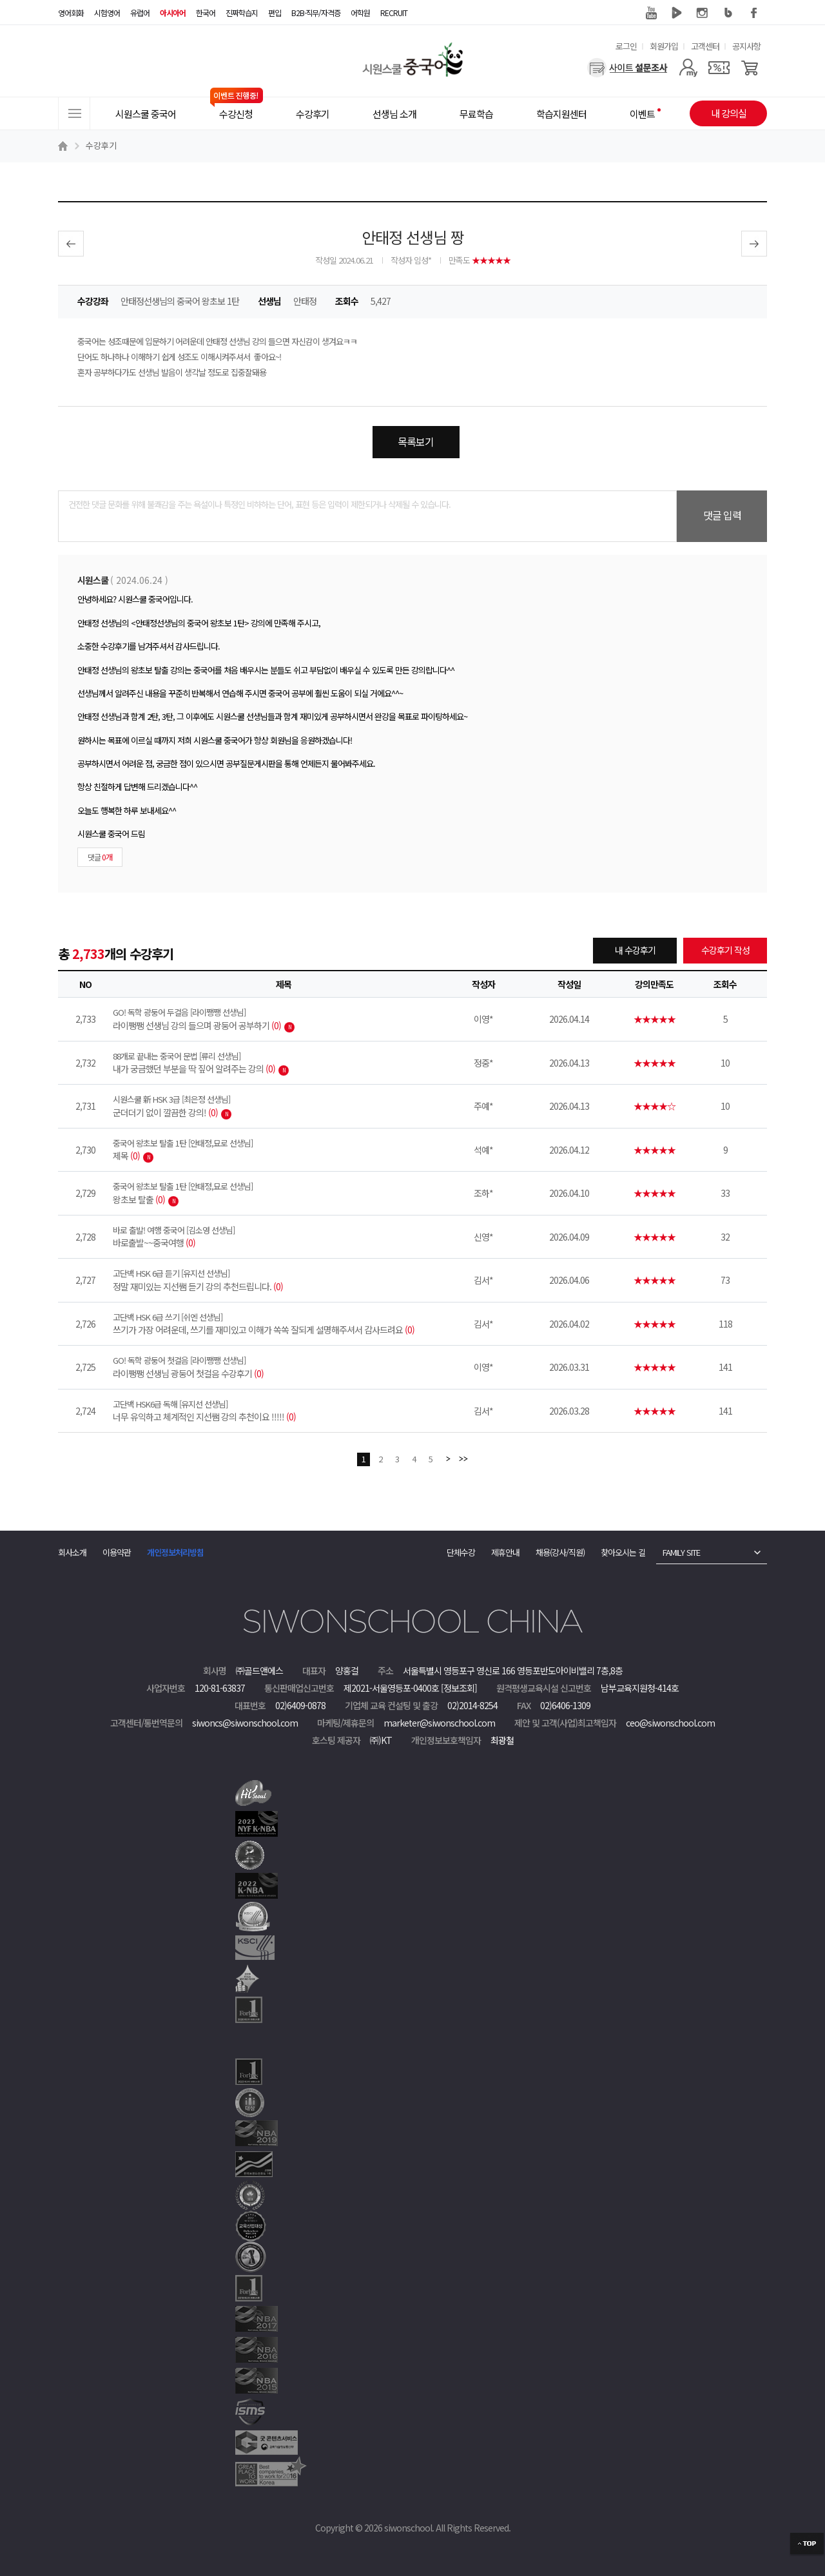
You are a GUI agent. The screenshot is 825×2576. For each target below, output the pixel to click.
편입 (274, 12)
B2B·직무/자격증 (315, 12)
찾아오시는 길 (623, 1552)
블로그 (728, 13)
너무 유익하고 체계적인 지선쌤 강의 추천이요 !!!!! (283, 1411)
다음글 (754, 244)
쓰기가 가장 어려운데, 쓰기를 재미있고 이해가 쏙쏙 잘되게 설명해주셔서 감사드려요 (283, 1324)
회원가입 (664, 46)
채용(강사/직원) (560, 1552)
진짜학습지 (242, 12)
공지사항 (746, 46)
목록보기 (416, 441)
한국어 (205, 12)
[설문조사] (627, 67)
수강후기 (101, 145)
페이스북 (754, 13)
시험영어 (107, 12)
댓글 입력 (722, 515)
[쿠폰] (719, 67)
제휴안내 (505, 1552)
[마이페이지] (688, 67)
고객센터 (705, 46)
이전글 (71, 244)
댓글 (100, 856)
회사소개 (72, 1552)
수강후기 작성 (725, 950)
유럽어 (140, 12)
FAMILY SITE (681, 1552)
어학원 (360, 12)
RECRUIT (393, 12)
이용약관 (116, 1552)
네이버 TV (677, 13)
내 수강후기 (635, 950)
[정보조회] (459, 1687)
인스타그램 (702, 13)
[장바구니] (750, 67)
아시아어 (173, 12)
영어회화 (71, 12)
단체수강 (461, 1552)
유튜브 (651, 13)
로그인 (626, 46)
